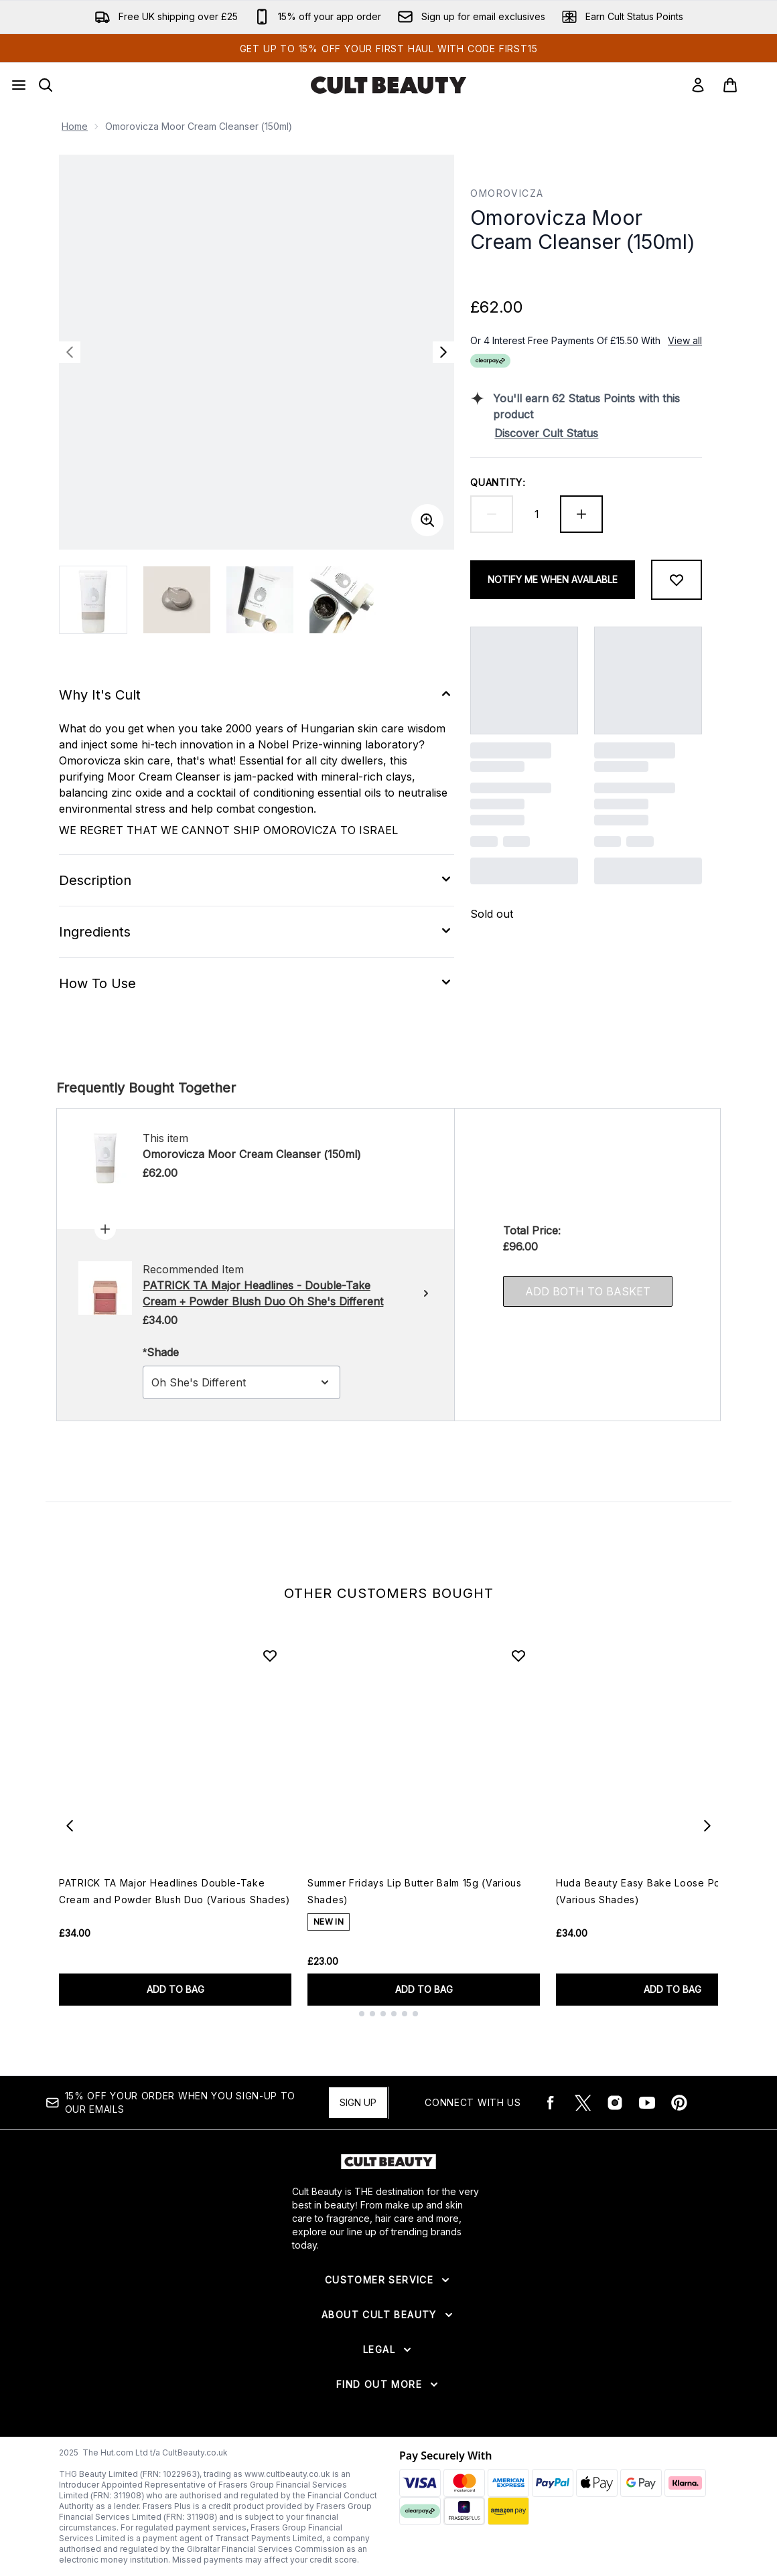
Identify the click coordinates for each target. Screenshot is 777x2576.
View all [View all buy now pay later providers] (685, 340)
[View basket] (744, 85)
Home (75, 126)
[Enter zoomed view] (427, 520)
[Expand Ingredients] (256, 931)
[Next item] (707, 1825)
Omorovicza (506, 193)
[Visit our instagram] (615, 2103)
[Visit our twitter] (583, 2103)
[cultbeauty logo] (388, 85)
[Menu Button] (19, 85)
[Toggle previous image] (69, 352)
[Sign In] (698, 85)
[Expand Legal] (388, 2349)
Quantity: (498, 482)
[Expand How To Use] (256, 983)
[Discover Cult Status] (598, 433)
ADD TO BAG (175, 1989)
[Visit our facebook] (551, 2103)
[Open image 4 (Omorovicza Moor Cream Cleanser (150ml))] (342, 599)
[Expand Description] (256, 880)
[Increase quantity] (581, 514)
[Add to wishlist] (676, 580)
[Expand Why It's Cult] (256, 695)
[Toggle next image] (443, 352)
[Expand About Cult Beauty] (388, 2315)
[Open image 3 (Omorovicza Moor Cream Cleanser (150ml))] (259, 599)
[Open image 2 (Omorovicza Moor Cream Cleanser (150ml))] (176, 599)
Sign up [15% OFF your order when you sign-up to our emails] (358, 2102)
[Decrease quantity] (491, 514)
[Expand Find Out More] (388, 2384)
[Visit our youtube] (647, 2103)
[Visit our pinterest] (679, 2103)
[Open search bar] (46, 85)
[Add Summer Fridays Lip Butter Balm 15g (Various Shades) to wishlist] (518, 1655)
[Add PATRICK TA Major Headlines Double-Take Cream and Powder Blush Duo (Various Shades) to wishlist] (270, 1655)
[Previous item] (69, 1825)
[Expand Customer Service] (388, 2280)
